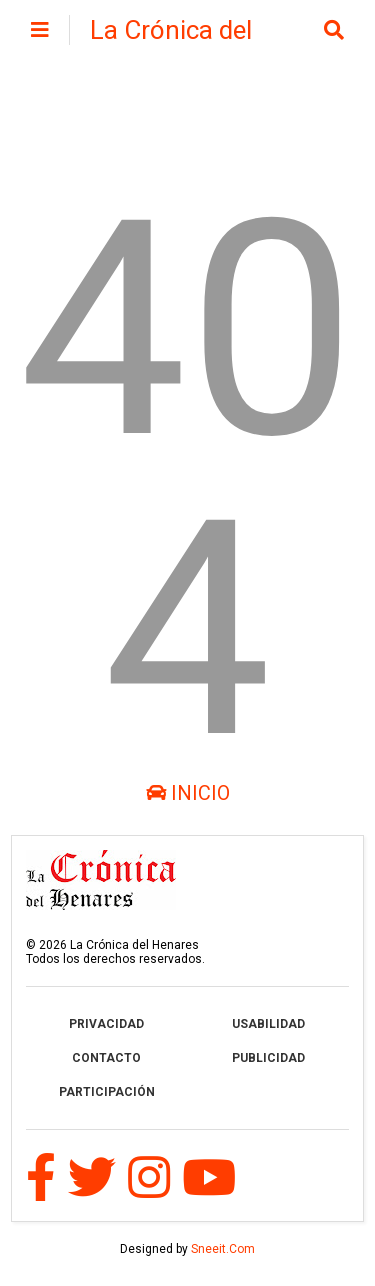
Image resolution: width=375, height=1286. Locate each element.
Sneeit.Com (223, 1249)
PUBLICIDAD (268, 1058)
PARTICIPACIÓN (107, 1092)
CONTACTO (106, 1058)
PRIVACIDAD (106, 1024)
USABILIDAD (268, 1024)
